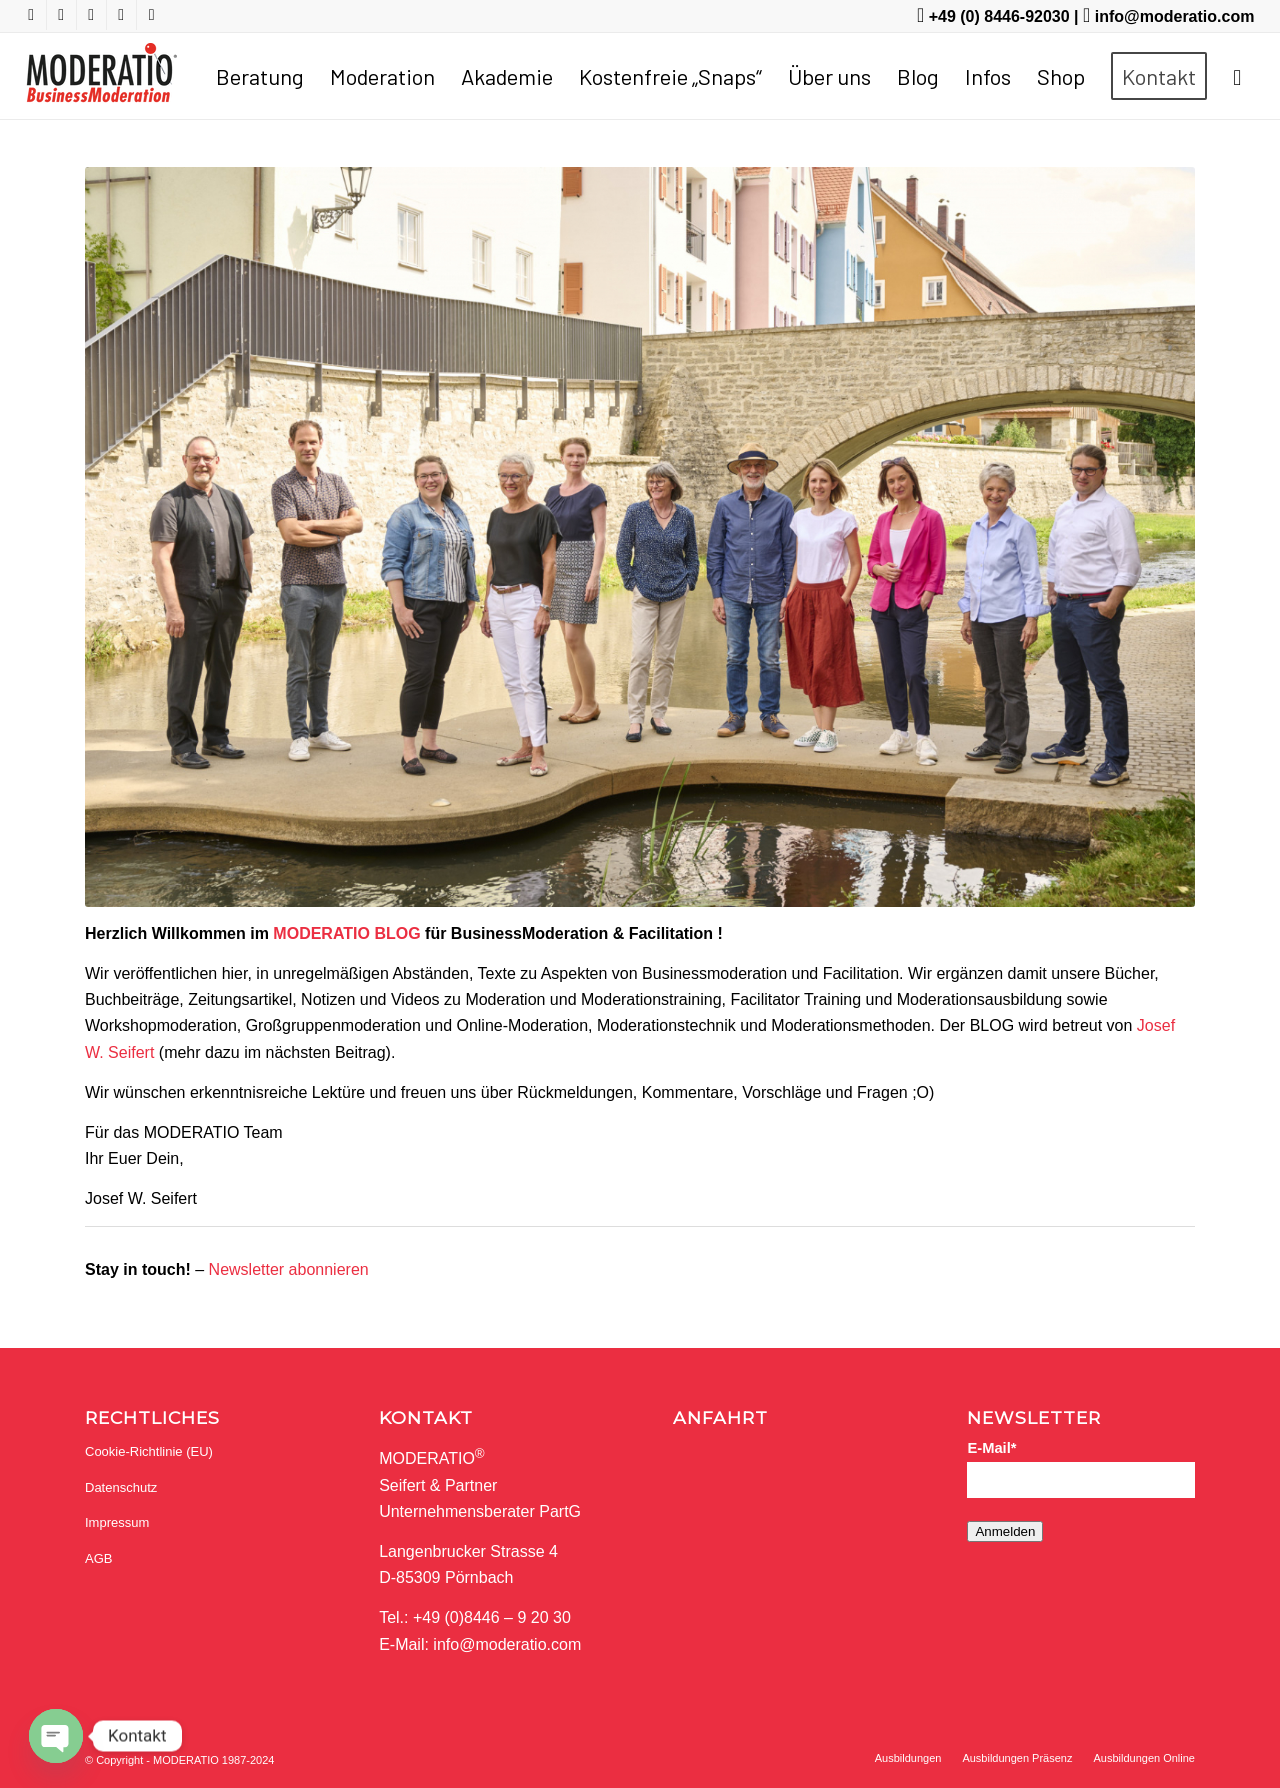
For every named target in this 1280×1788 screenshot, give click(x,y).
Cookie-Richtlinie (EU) (149, 1451)
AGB (98, 1558)
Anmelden (1005, 1531)
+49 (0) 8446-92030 (999, 16)
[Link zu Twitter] (91, 15)
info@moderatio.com (1175, 16)
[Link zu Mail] (152, 15)
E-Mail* (991, 1448)
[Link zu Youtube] (31, 15)
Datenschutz (121, 1487)
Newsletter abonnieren (289, 1269)
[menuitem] (260, 76)
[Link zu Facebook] (61, 15)
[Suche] (1237, 76)
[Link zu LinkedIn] (121, 15)
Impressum (117, 1522)
